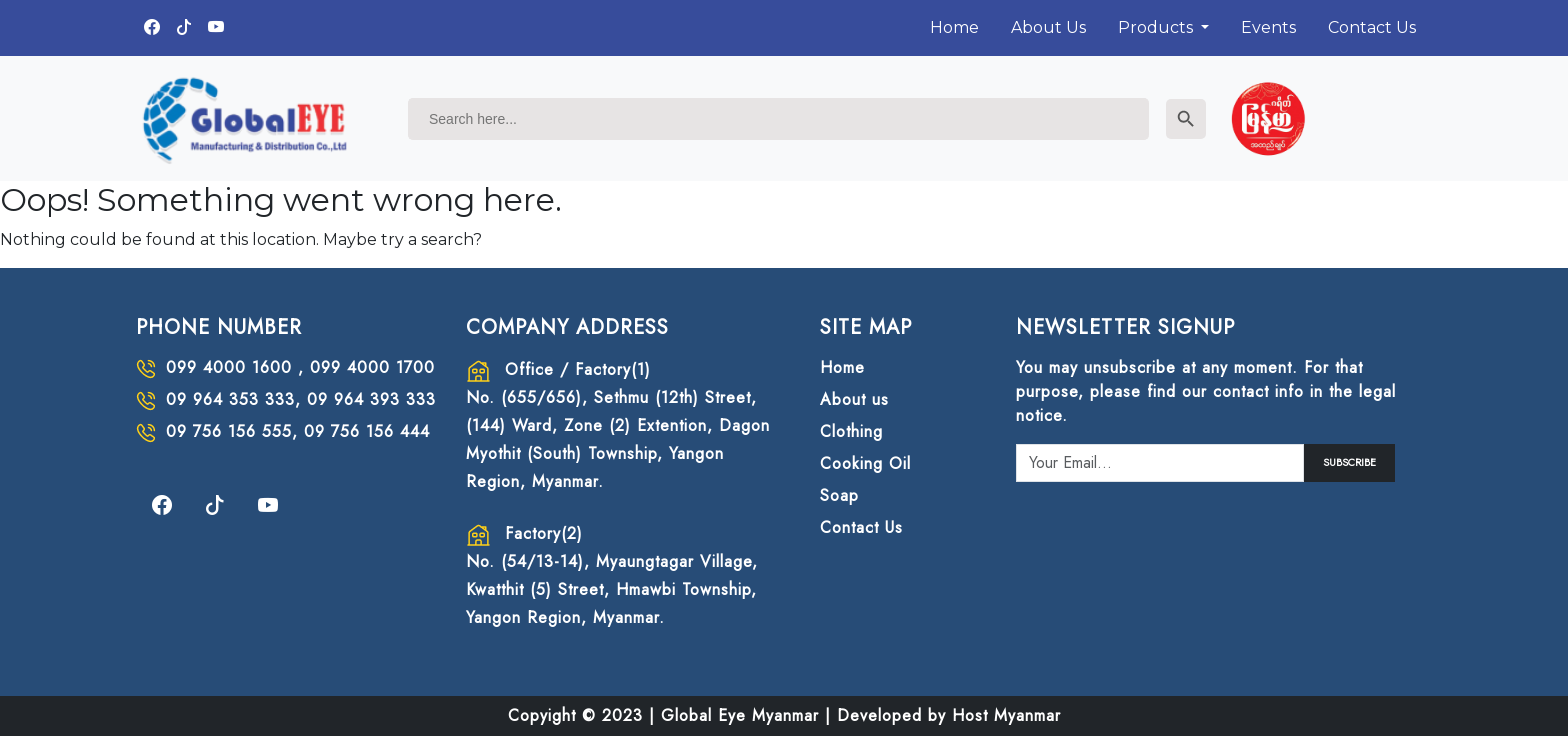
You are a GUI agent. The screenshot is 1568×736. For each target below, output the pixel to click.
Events (1268, 27)
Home (954, 27)
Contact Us (1372, 27)
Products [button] (1157, 27)
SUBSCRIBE (1349, 462)
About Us (1048, 27)
